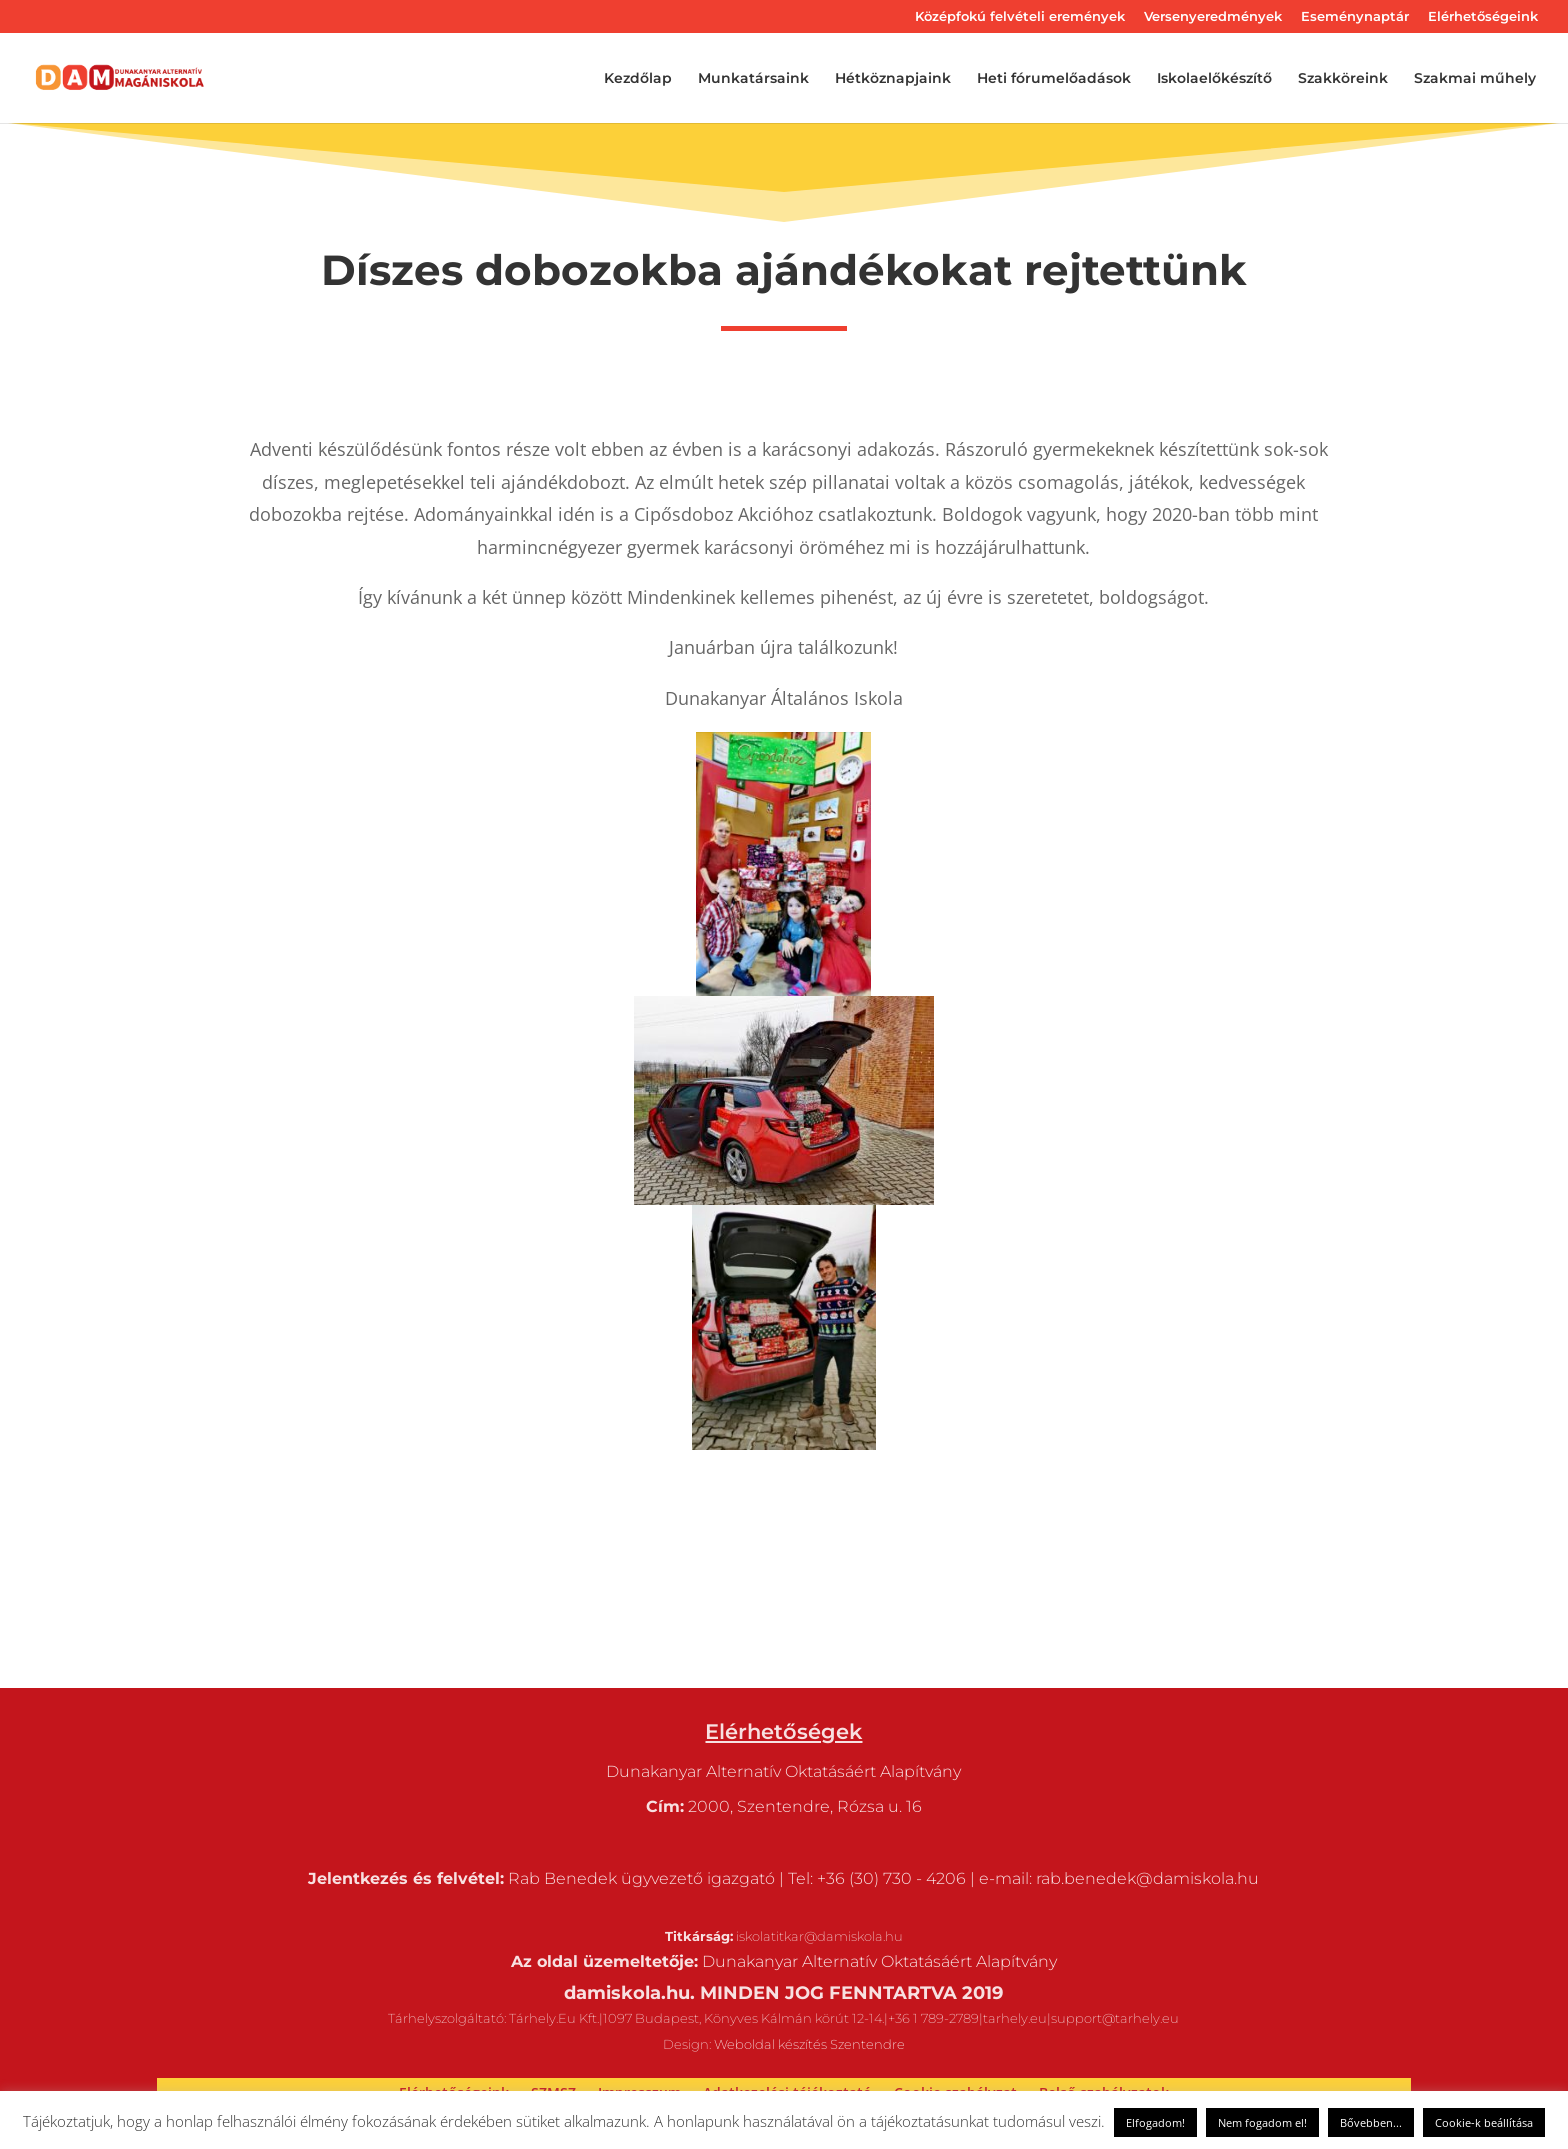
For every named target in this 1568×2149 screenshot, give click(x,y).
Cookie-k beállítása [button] (1484, 2122)
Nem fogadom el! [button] (1262, 2122)
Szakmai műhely (1475, 79)
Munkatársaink (753, 79)
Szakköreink (1343, 79)
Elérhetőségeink (1483, 17)
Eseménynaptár (1355, 17)
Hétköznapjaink (893, 79)
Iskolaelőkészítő (1214, 79)
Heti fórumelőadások (1054, 79)
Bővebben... (1371, 2122)
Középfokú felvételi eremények (1020, 17)
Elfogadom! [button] (1155, 2122)
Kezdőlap (638, 79)
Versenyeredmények (1213, 17)
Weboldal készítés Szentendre (809, 2043)
